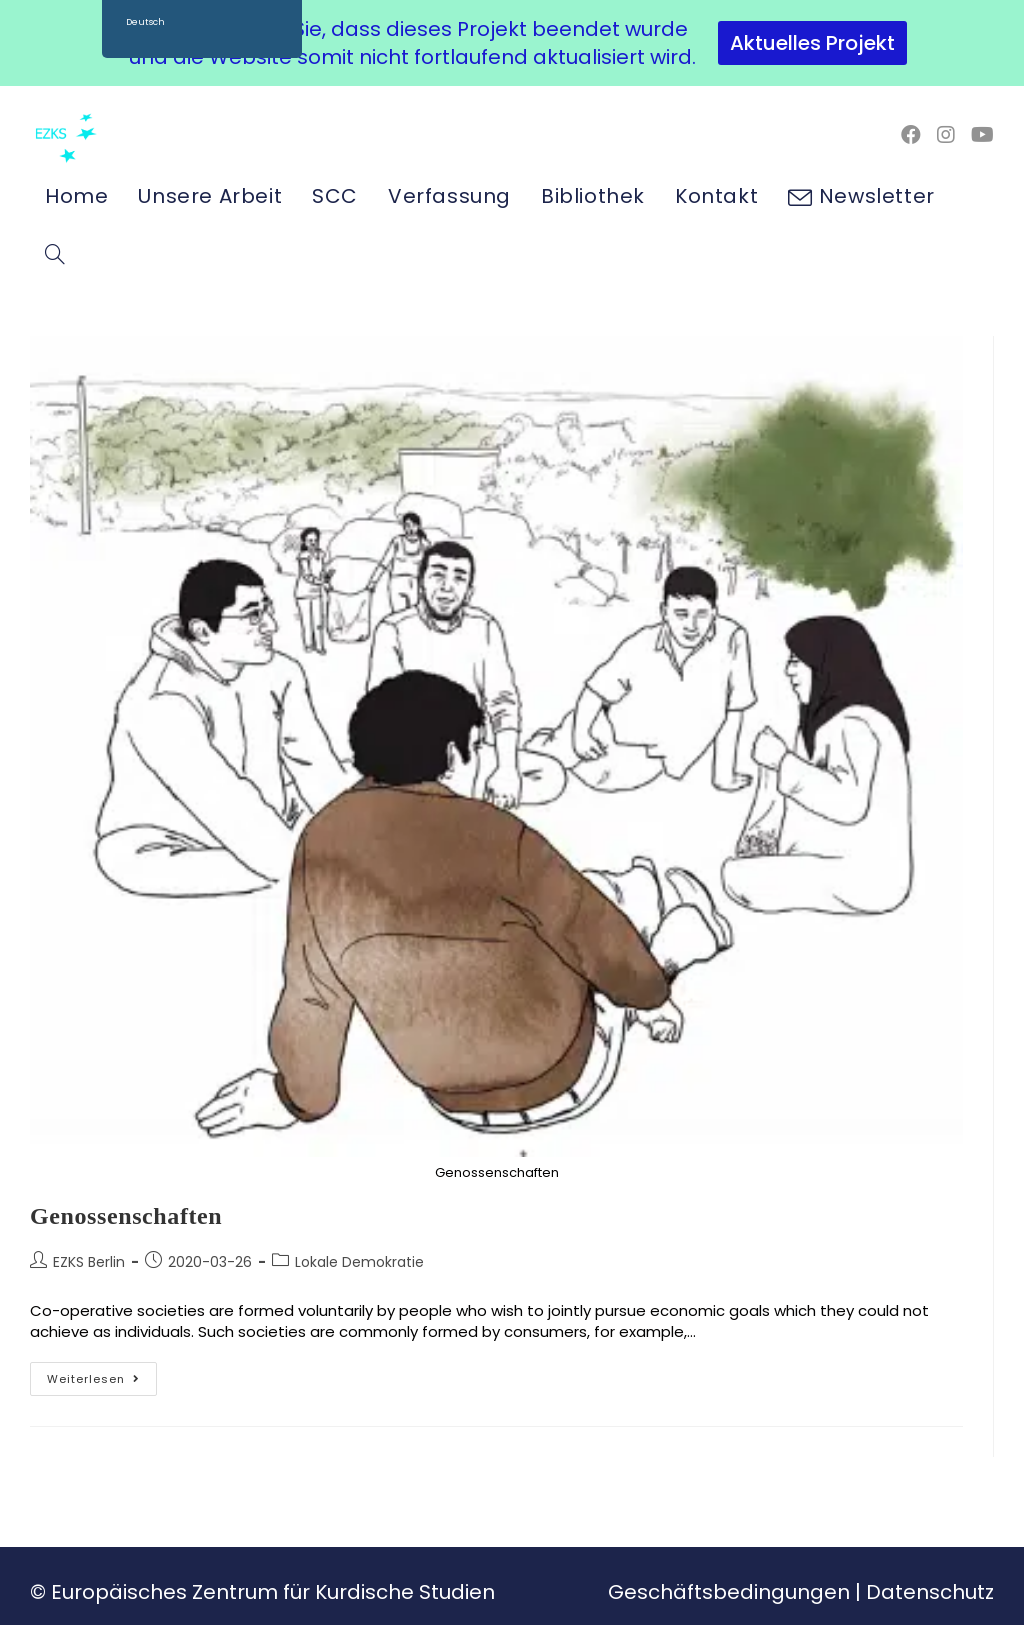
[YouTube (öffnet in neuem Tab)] (982, 135)
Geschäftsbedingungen (729, 1592)
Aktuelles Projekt (812, 43)
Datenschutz (930, 1592)
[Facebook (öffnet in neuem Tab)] (911, 135)
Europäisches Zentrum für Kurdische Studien (273, 1592)
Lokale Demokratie (359, 1262)
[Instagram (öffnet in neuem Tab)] (946, 135)
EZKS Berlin (89, 1262)
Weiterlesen (102, 1374)
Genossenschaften (126, 1216)
